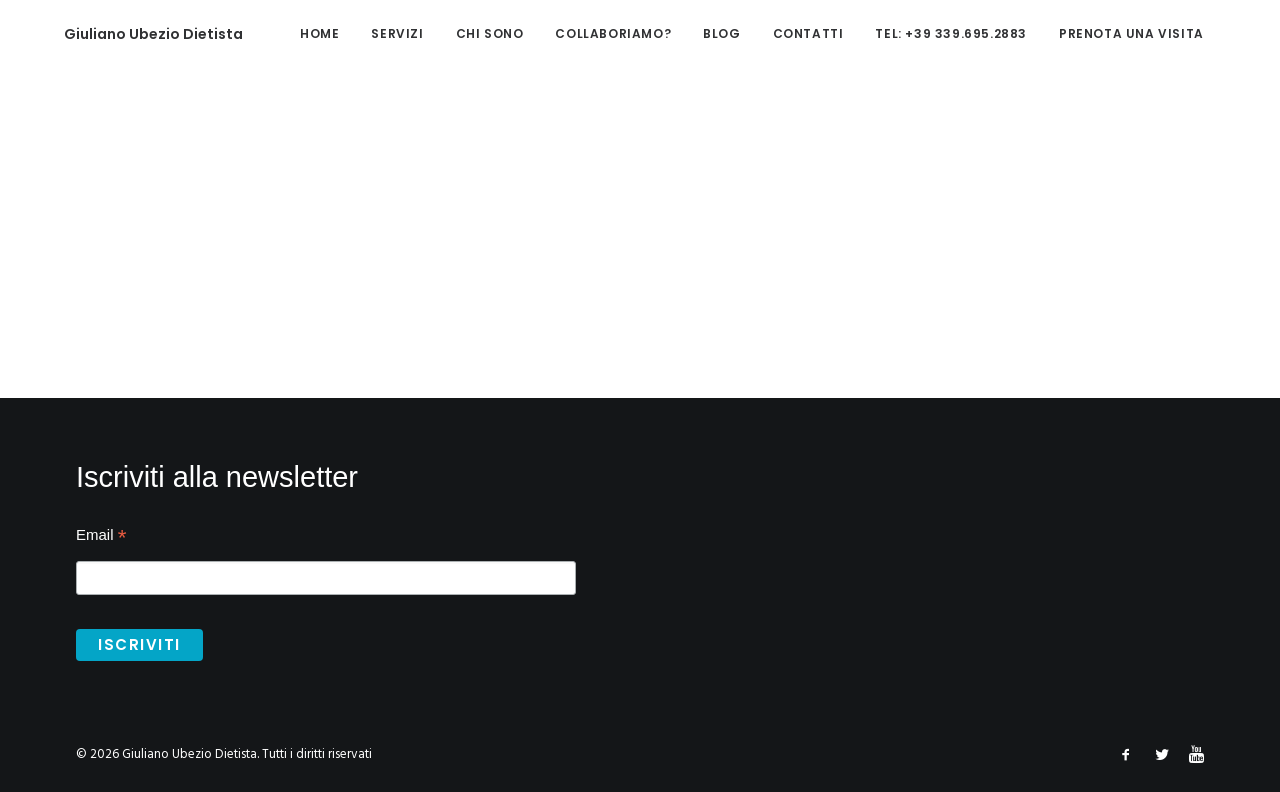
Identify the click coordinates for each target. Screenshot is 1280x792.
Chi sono (451, 33)
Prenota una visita (1092, 33)
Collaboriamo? (574, 33)
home (280, 33)
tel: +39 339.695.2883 (912, 33)
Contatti (769, 33)
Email (101, 537)
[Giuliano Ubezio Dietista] (123, 34)
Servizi (358, 33)
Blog (682, 33)
